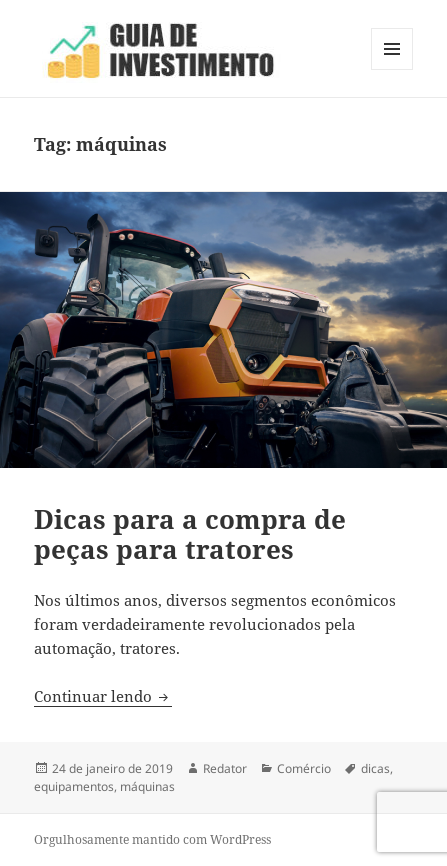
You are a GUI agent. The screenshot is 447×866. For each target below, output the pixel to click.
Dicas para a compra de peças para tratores (190, 534)
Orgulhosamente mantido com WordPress (152, 839)
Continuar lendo (103, 696)
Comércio (304, 768)
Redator (225, 768)
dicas (375, 768)
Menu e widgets (392, 69)
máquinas (147, 786)
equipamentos (74, 786)
